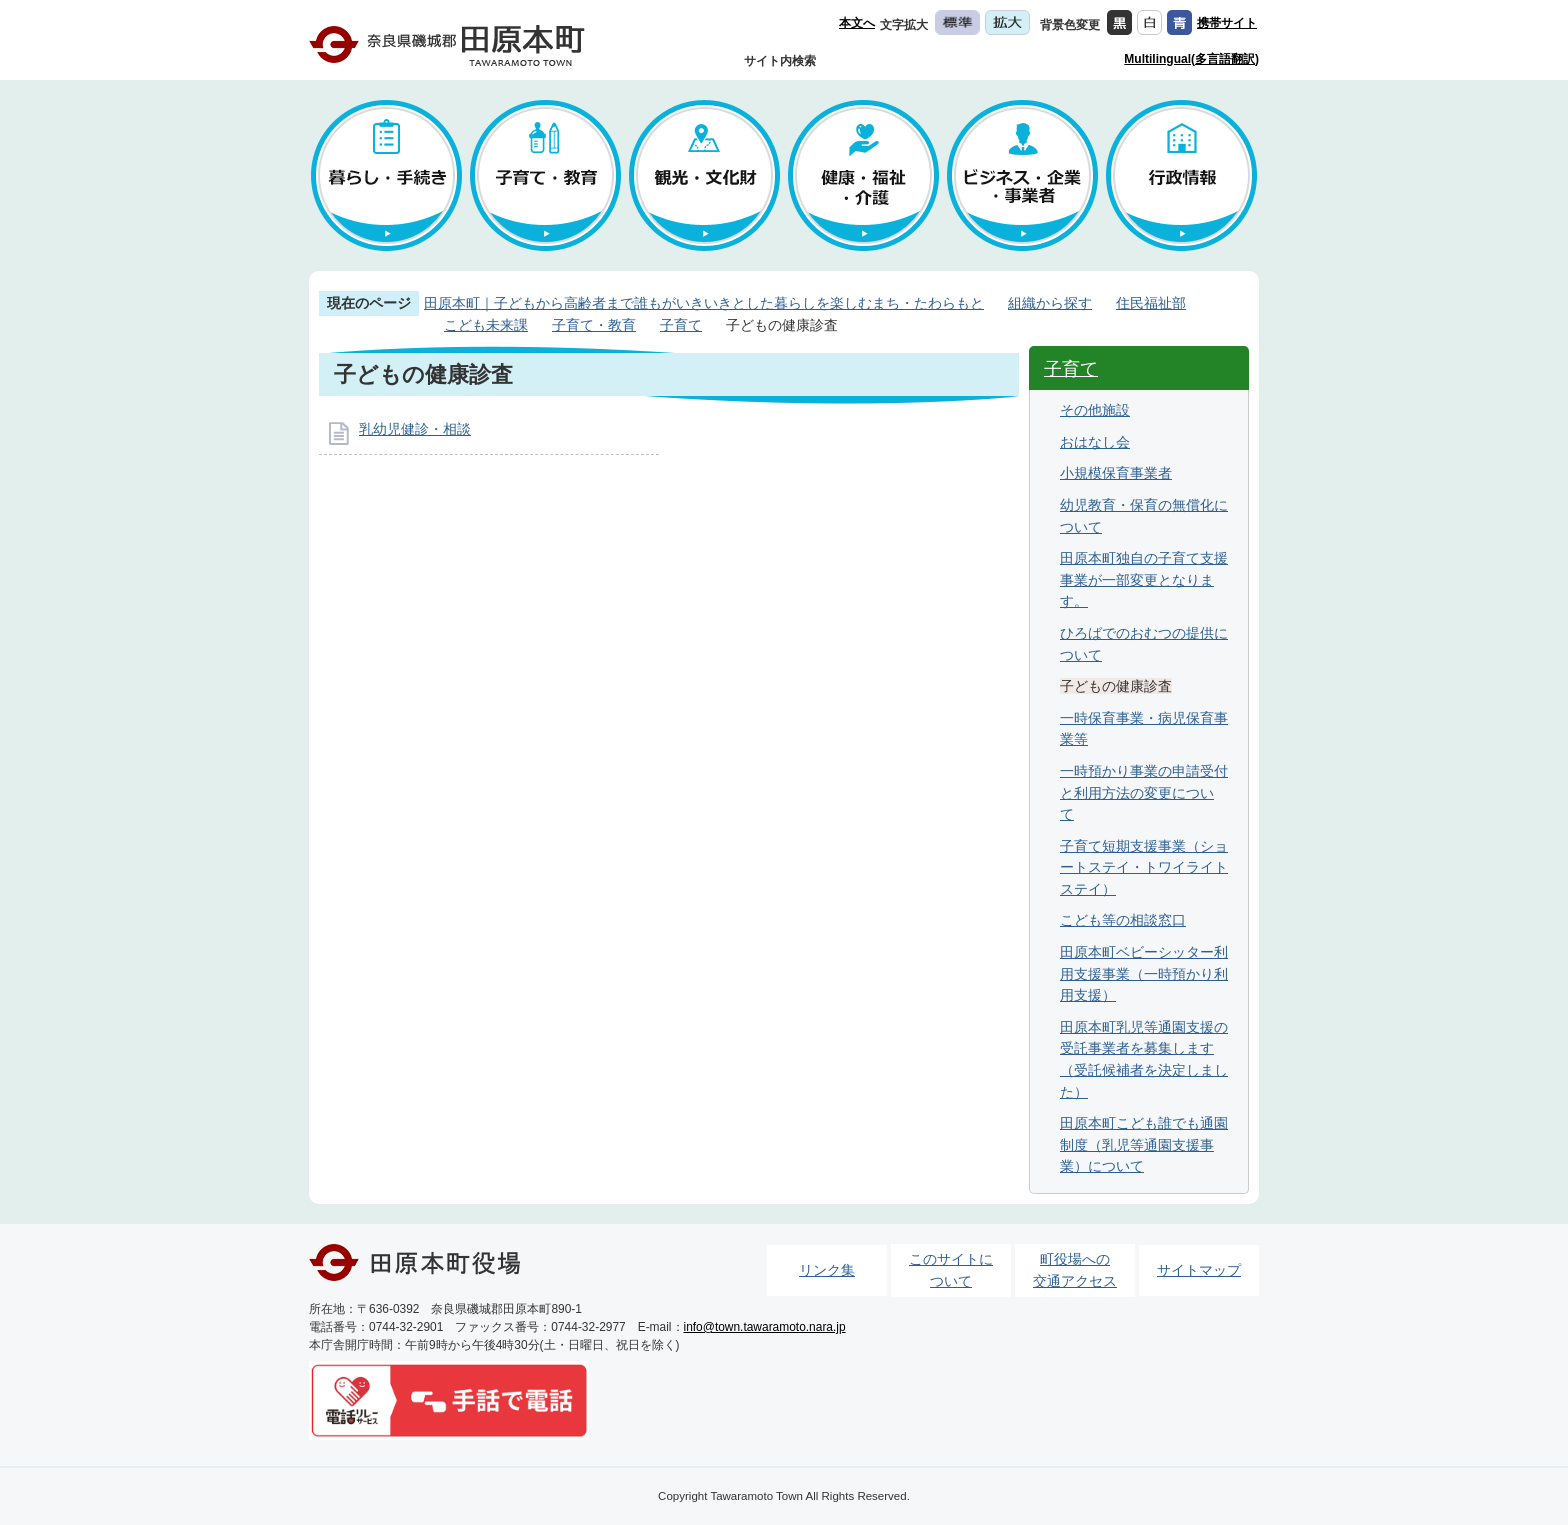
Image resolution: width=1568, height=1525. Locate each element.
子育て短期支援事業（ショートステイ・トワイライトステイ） (1144, 867)
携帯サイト (1227, 23)
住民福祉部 (1151, 303)
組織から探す (1050, 303)
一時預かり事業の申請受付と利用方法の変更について (1144, 792)
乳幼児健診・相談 (415, 429)
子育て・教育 (594, 325)
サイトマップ (1199, 1270)
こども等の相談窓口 (1123, 920)
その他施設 (1095, 410)
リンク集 (827, 1270)
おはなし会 (1095, 442)
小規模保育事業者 (1116, 473)
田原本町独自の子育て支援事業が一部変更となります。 (1144, 579)
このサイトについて (951, 1270)
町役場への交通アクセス (1075, 1270)
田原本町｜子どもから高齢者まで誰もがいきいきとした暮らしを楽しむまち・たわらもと (704, 303)
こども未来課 (486, 325)
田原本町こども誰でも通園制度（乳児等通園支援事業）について (1144, 1144)
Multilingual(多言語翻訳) (1191, 59)
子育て (681, 325)
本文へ (857, 23)
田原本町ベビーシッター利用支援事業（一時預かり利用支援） (1144, 973)
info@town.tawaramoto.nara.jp (765, 1327)
